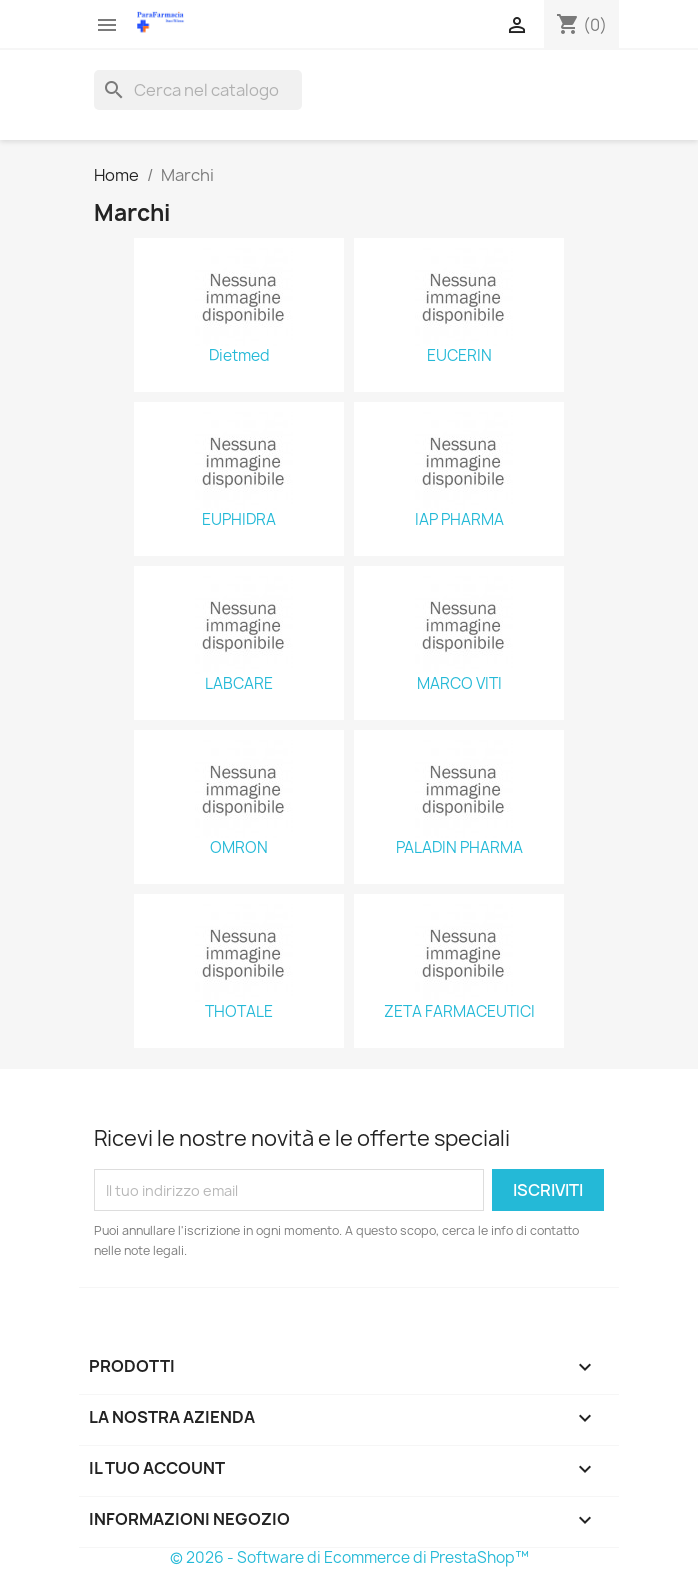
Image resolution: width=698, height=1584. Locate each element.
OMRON (239, 848)
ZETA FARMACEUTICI (459, 1012)
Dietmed (239, 356)
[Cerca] (198, 90)
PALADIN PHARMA (459, 848)
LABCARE (239, 684)
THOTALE (239, 1012)
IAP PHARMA (459, 520)
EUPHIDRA (239, 520)
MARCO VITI (459, 684)
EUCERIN (459, 356)
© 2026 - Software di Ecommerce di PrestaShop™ (349, 1557)
